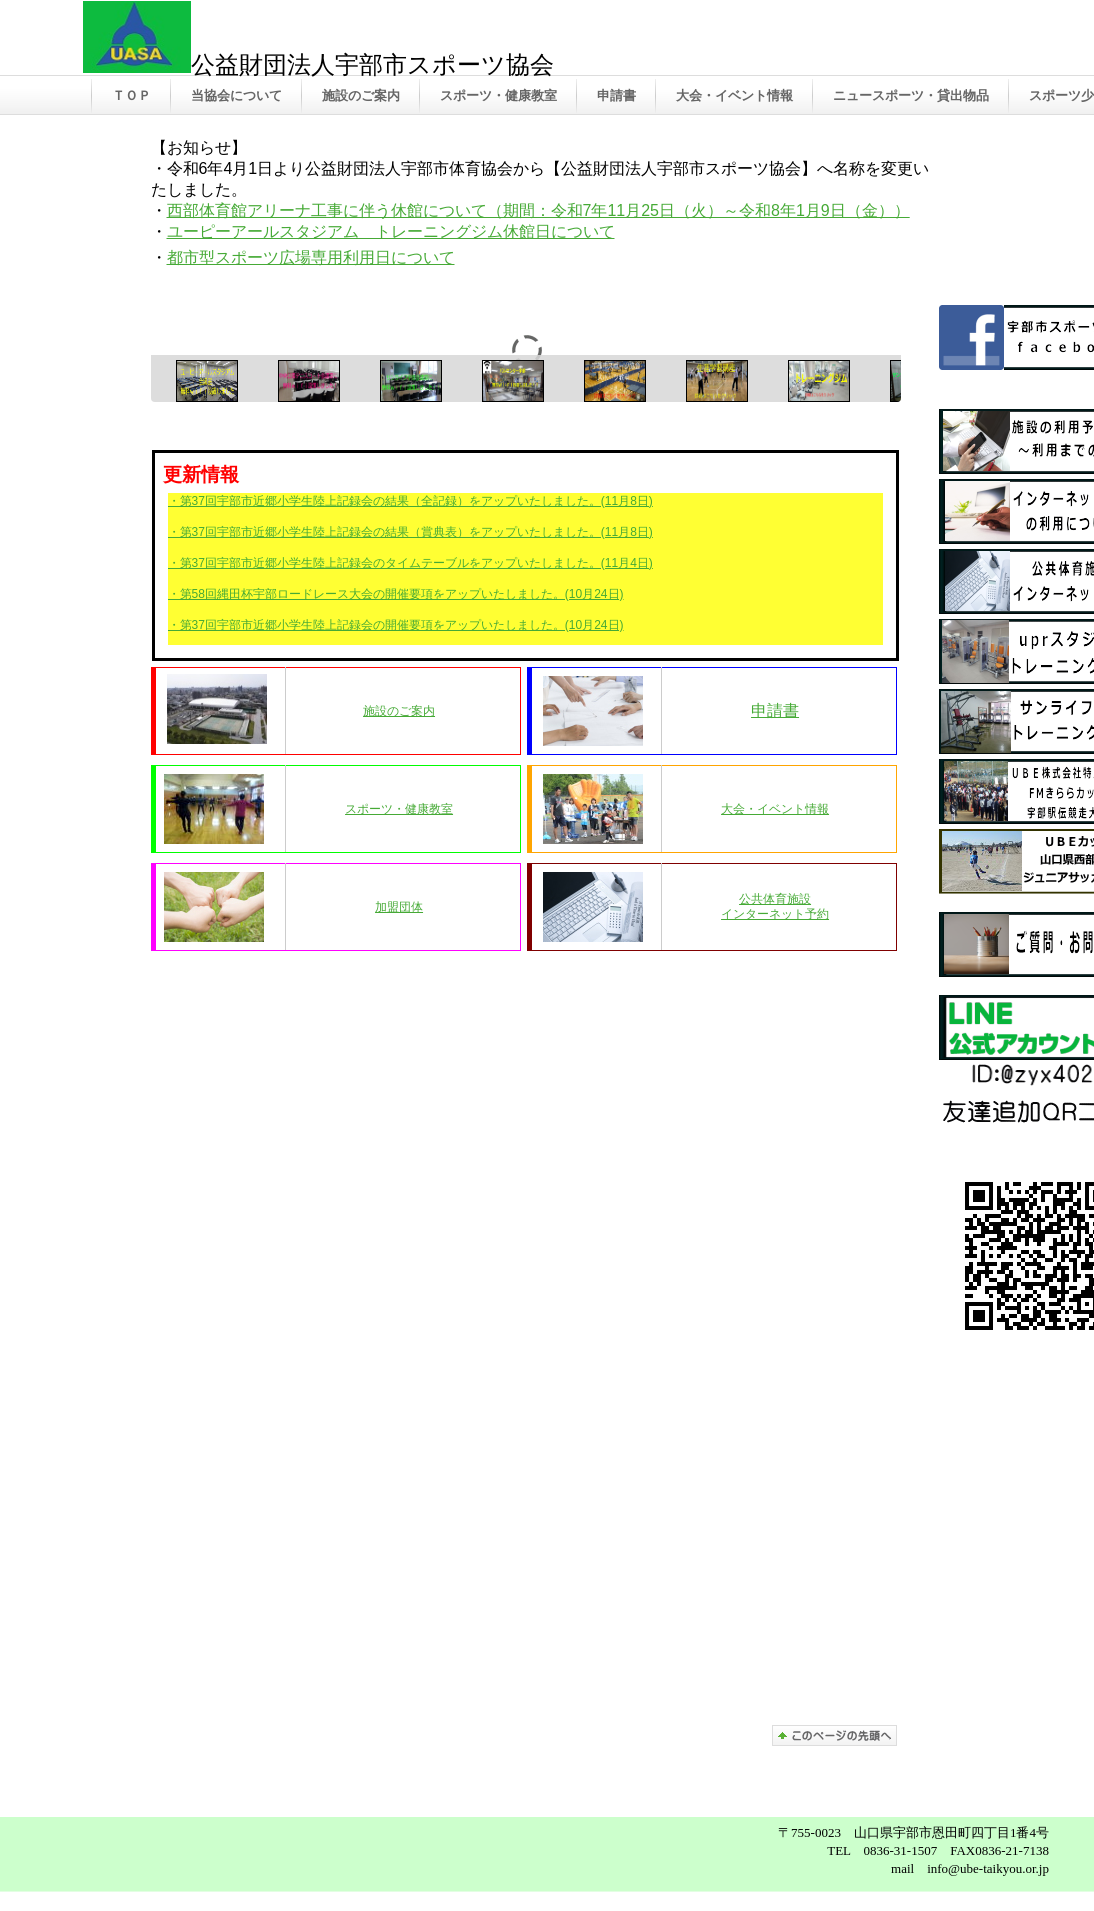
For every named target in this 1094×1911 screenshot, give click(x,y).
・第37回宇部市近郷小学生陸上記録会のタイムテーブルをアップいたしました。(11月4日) (410, 563)
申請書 (616, 95)
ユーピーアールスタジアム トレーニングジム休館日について (391, 231)
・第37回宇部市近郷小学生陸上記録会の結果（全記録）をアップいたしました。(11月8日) (410, 501)
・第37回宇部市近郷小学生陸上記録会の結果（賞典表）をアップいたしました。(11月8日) (410, 532)
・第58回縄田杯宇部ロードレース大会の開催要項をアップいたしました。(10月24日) (396, 594)
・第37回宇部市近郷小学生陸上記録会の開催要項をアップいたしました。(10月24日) (396, 625)
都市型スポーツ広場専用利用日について (311, 257)
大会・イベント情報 (734, 95)
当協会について (236, 95)
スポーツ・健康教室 (498, 95)
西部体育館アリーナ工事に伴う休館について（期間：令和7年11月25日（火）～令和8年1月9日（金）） (538, 210)
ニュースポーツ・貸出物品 (911, 95)
